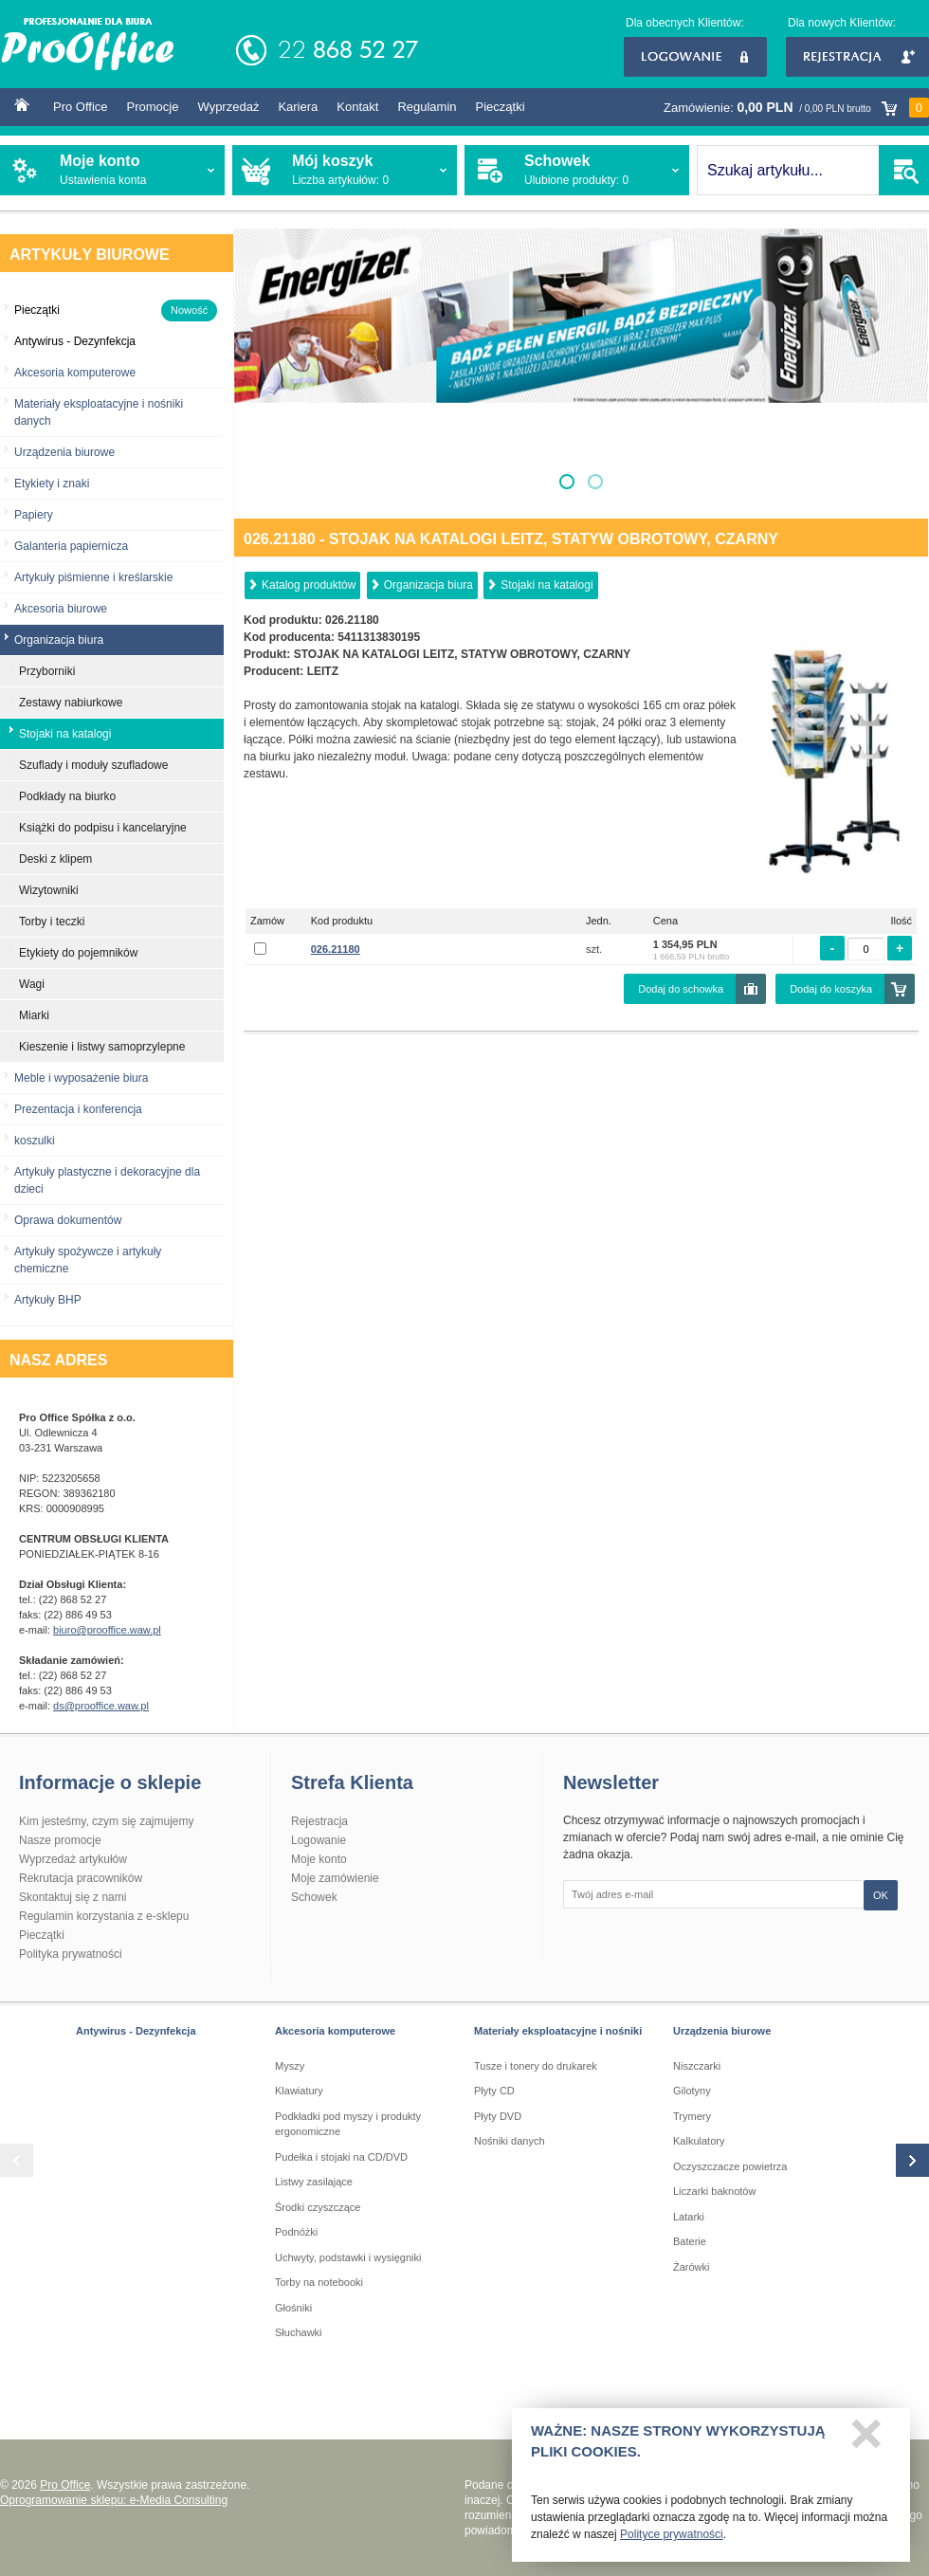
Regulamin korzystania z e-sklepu (104, 1916)
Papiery (33, 514)
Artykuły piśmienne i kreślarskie (93, 577)
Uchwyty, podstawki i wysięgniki (348, 2257)
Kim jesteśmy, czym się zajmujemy (106, 1821)
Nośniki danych (509, 2141)
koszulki (34, 1140)
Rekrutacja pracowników (80, 1878)
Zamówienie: (796, 108)
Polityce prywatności (671, 2539)
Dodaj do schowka (680, 989)
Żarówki (691, 2267)
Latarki (688, 2216)
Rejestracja (857, 57)
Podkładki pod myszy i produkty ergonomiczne (348, 2124)
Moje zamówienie (335, 1878)
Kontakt (357, 107)
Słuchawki (298, 2332)
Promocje (153, 107)
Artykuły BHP (48, 1299)
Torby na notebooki (319, 2282)
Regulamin (426, 107)
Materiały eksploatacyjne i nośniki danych (98, 412)
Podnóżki (296, 2232)
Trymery (692, 2116)
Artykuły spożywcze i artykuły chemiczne (87, 1260)
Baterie (689, 2241)
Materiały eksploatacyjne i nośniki (558, 2031)
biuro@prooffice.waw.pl (107, 1629)
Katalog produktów (308, 585)
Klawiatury (299, 2090)
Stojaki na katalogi (546, 585)
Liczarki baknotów (714, 2191)
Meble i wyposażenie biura (81, 1078)
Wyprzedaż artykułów (73, 1859)
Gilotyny (692, 2090)
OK (880, 1895)
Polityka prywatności (70, 1954)
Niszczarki (696, 2066)
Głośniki (293, 2307)
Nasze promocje (60, 1840)
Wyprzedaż (228, 107)
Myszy (289, 2066)
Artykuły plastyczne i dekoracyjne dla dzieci (107, 1180)
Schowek (314, 1897)
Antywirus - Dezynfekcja (136, 2031)
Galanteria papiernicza (71, 546)
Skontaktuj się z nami (72, 1897)
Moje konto (319, 1859)
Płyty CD (494, 2090)
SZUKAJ (904, 170)
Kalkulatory (698, 2141)
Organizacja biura (428, 585)
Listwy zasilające (314, 2181)
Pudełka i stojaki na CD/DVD (341, 2157)
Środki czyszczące (317, 2207)
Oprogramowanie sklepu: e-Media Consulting (114, 2500)
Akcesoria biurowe (60, 608)
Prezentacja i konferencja (78, 1109)
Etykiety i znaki (51, 483)
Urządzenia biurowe (64, 452)
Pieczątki (500, 107)
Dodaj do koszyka (831, 989)
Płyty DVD (497, 2116)
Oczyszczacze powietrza (730, 2166)
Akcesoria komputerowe (75, 372)
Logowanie (695, 57)
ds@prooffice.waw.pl (101, 1705)
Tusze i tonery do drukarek (535, 2066)
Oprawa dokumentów (67, 1220)
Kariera (298, 107)
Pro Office (80, 107)
